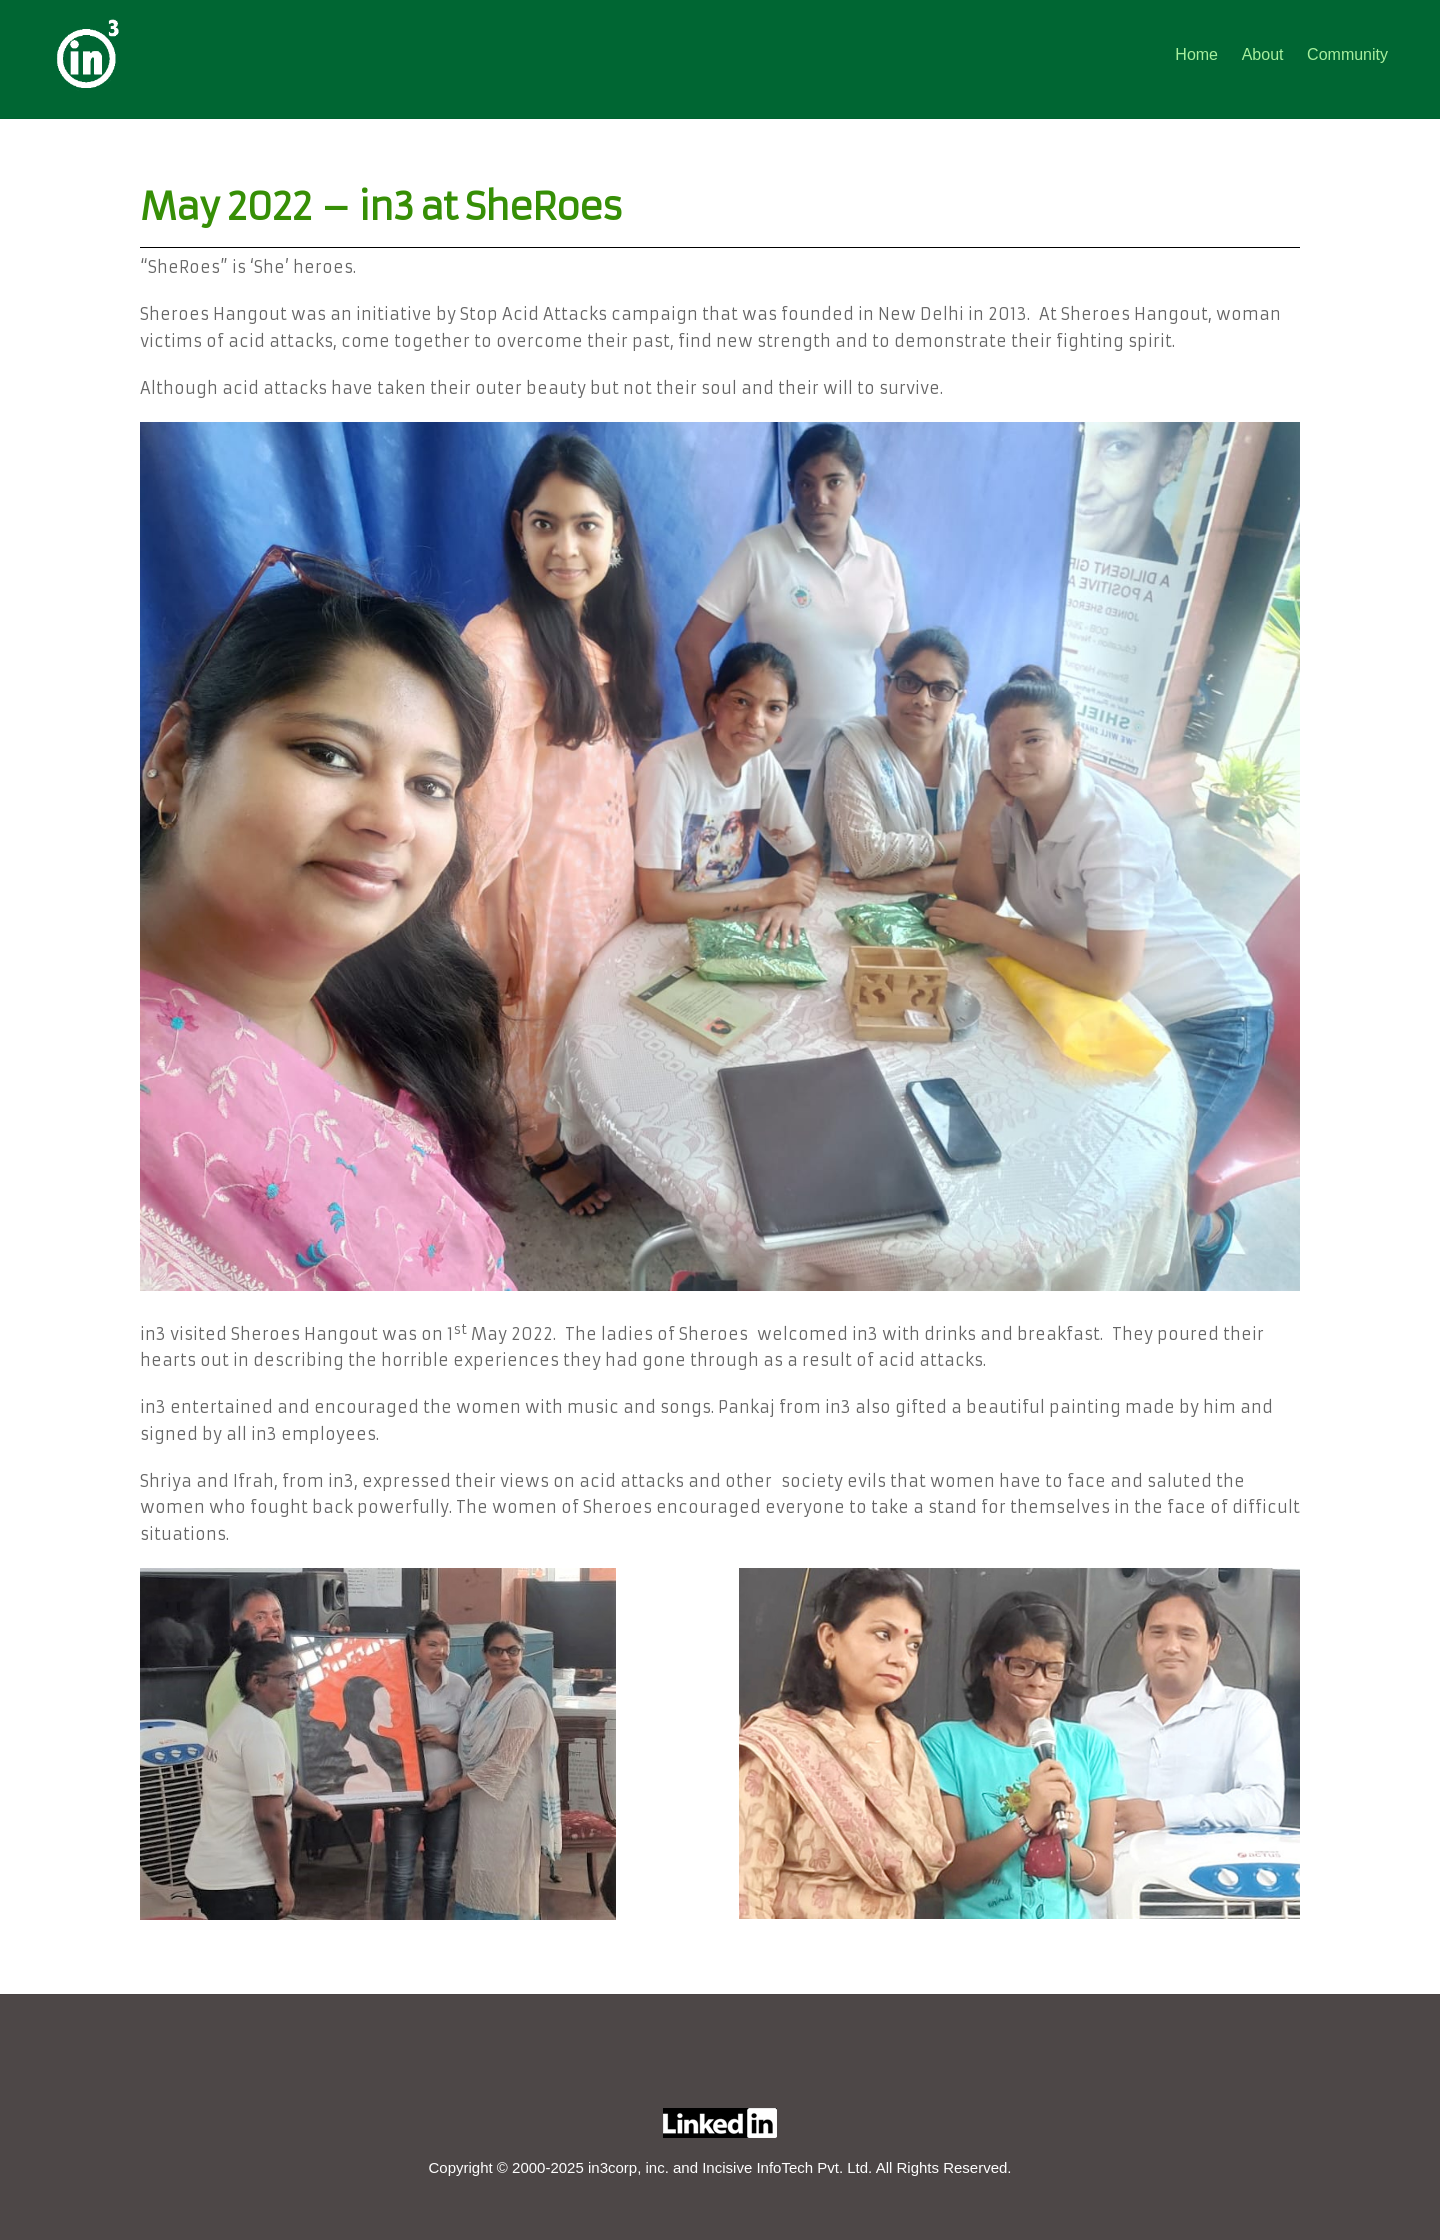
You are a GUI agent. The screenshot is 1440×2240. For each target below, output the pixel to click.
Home (1196, 54)
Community (1347, 54)
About (1263, 54)
